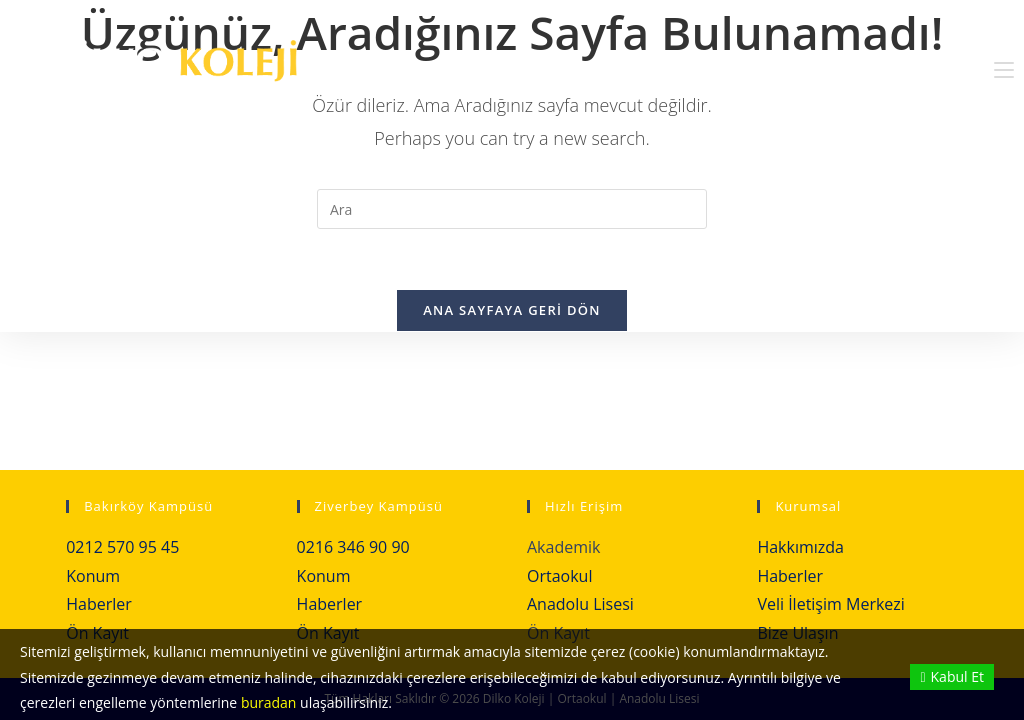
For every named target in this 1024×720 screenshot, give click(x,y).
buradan (269, 702)
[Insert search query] (512, 209)
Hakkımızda (800, 547)
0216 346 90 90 (353, 547)
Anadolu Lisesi (580, 604)
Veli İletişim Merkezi (830, 604)
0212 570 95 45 (122, 547)
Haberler (99, 604)
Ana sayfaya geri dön (512, 310)
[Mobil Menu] (1004, 70)
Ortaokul (559, 576)
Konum (93, 576)
